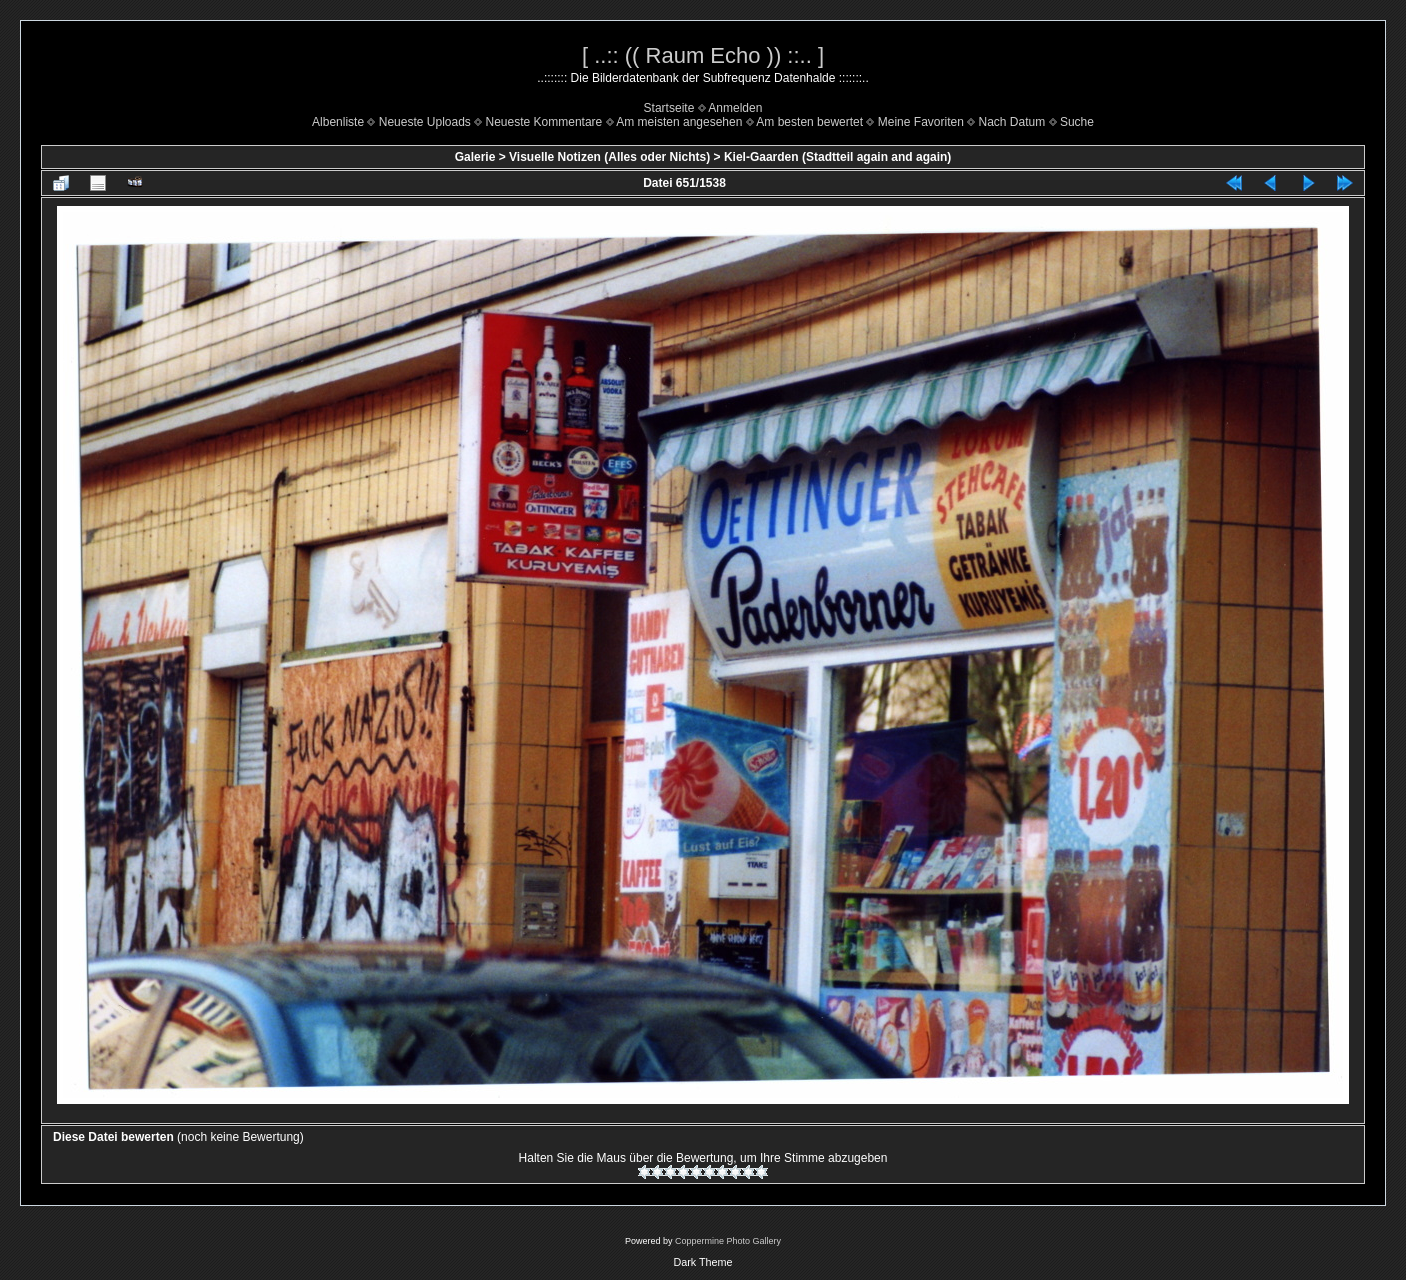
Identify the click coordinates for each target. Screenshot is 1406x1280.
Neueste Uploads (425, 122)
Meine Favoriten (921, 122)
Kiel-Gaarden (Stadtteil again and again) (837, 157)
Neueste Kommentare (544, 122)
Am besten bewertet (809, 122)
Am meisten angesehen (679, 122)
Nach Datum (1012, 122)
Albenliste (338, 122)
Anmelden (735, 108)
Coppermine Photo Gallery (728, 1241)
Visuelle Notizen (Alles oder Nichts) (609, 157)
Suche (1077, 122)
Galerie (475, 157)
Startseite (669, 108)
